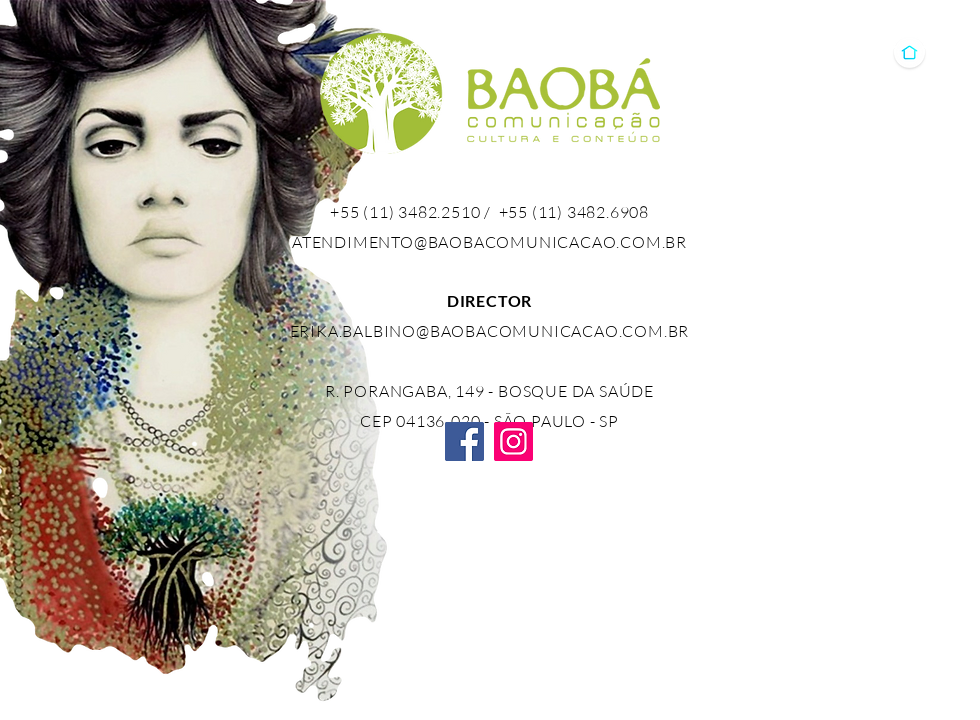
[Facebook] (464, 441)
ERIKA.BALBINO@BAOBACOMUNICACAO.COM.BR (490, 331)
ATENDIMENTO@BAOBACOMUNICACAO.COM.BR (489, 242)
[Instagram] (513, 441)
